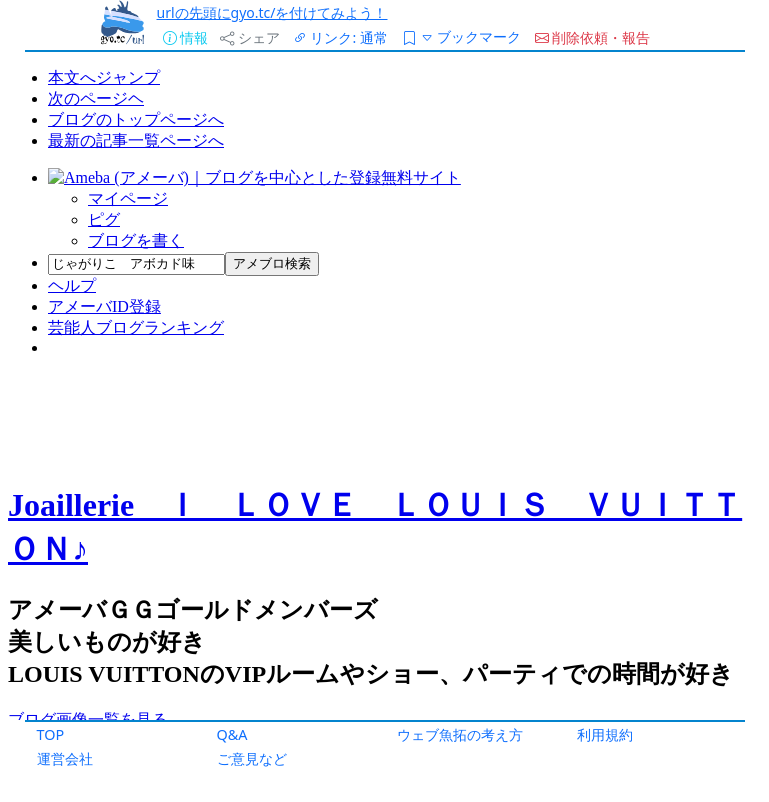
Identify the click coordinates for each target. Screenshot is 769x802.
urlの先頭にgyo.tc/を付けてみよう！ (272, 12)
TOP (51, 734)
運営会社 (65, 758)
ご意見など (252, 758)
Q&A (232, 734)
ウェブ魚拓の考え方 (460, 734)
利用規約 (605, 734)
